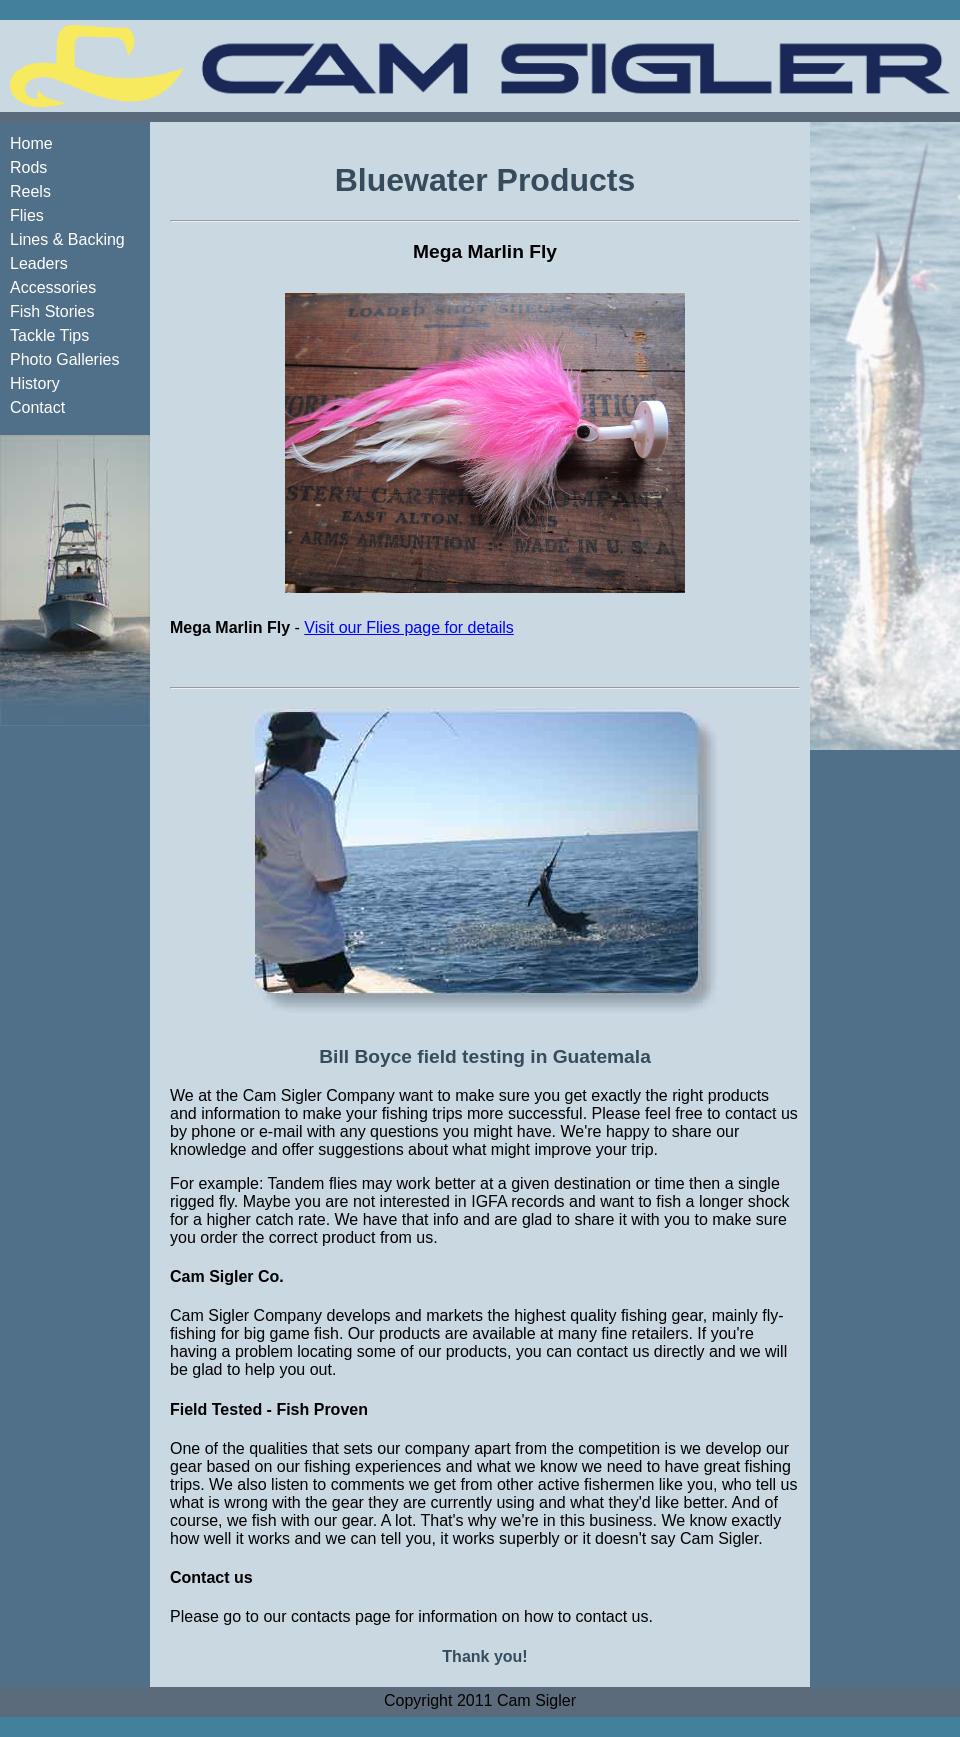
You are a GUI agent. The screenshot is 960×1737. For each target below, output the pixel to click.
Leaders (39, 263)
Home (31, 143)
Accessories (53, 287)
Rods (28, 167)
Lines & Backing (67, 239)
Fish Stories (52, 311)
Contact (37, 407)
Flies (27, 215)
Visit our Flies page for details (409, 627)
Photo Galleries (64, 359)
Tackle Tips (49, 335)
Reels (30, 191)
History (35, 383)
